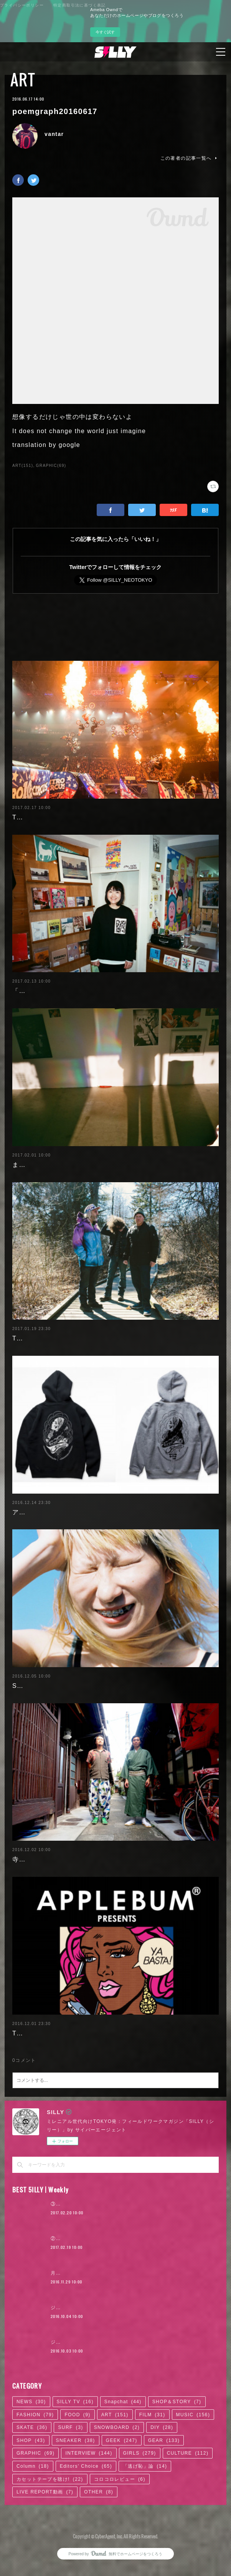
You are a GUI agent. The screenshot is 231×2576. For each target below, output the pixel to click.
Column (32, 2499)
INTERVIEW (88, 2486)
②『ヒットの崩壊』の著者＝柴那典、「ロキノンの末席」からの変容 (130, 2272)
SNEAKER (75, 2473)
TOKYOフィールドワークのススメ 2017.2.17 (81, 817)
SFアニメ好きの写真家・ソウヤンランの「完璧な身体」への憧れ (110, 1719)
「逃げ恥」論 (145, 2499)
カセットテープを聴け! (49, 2512)
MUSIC (193, 2447)
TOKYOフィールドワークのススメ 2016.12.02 (85, 2066)
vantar (54, 134)
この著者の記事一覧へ (189, 158)
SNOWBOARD (117, 2460)
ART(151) (22, 465)
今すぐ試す (105, 32)
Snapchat (123, 2434)
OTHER (98, 2525)
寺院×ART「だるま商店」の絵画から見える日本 (84, 1892)
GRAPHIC (35, 2486)
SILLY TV (75, 2434)
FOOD (77, 2447)
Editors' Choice (86, 2499)
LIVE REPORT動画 (44, 2525)
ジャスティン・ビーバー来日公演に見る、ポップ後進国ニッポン (125, 2341)
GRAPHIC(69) (51, 465)
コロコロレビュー (119, 2512)
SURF (70, 2460)
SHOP (30, 2473)
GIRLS (139, 2486)
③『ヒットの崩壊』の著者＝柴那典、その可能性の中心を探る (123, 2237)
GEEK (121, 2473)
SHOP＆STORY (176, 2434)
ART (22, 79)
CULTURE (188, 2486)
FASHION (35, 2447)
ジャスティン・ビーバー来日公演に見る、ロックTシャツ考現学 (124, 2375)
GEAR (164, 2473)
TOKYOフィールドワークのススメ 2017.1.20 (81, 1360)
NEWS (31, 2434)
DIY (161, 2460)
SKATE (31, 2460)
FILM (152, 2447)
